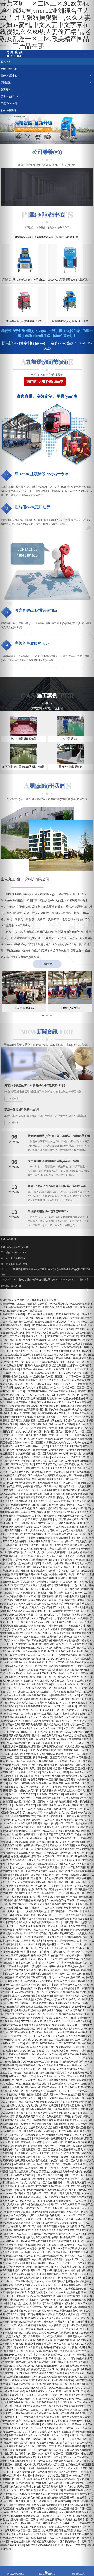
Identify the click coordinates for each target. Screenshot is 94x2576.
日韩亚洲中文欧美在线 (21, 1831)
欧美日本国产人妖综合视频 (33, 1633)
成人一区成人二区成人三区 (61, 1384)
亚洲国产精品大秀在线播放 (58, 1988)
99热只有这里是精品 (57, 2252)
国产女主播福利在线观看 (19, 2413)
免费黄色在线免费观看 (38, 1483)
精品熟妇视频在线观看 (23, 1856)
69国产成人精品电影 (22, 2321)
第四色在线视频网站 (62, 1929)
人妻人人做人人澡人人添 (47, 1556)
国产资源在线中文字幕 (43, 1325)
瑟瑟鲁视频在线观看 (20, 1516)
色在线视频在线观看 (39, 1743)
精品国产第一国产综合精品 (40, 2043)
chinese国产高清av (16, 2193)
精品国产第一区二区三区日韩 (62, 1336)
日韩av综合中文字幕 (17, 1966)
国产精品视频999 (64, 1516)
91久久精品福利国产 (37, 2263)
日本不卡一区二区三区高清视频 (50, 1757)
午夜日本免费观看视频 (72, 1713)
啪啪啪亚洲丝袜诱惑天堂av (54, 2072)
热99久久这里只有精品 (44, 2376)
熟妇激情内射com (25, 1618)
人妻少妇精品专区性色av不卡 (65, 1622)
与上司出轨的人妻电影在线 (60, 1647)
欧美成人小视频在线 (67, 2314)
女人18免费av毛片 (57, 1981)
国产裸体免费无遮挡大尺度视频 (36, 2131)
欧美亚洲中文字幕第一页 (52, 2325)
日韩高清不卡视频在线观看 (33, 1424)
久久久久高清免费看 (74, 2010)
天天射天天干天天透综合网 (48, 1948)
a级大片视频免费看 (76, 2182)
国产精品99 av (43, 1618)
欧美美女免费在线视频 (30, 1512)
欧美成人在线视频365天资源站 (70, 1534)
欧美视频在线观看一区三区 (46, 1922)
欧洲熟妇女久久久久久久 (19, 1387)
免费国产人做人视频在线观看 (34, 1541)
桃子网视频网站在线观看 (59, 2530)
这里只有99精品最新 (58, 1318)
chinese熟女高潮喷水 (22, 1992)
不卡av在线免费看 (70, 2094)
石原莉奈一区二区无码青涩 (75, 1567)
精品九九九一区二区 (68, 1497)
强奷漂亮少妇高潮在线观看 (40, 1570)
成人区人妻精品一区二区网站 (50, 1527)
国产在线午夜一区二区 (38, 2157)
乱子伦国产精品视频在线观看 (67, 2014)
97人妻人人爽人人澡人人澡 (58, 2021)
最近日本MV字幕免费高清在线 (43, 1567)
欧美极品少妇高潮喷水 (66, 2479)
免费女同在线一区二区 (62, 1673)
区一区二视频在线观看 (66, 2131)
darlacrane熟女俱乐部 (56, 2142)
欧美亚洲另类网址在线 (49, 1420)
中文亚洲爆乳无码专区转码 (54, 2409)
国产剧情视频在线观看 (16, 2003)
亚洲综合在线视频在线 (33, 1369)
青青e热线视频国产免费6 (31, 2047)
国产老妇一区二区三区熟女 (72, 1688)
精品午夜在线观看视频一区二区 (31, 1409)
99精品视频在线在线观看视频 (16, 1508)
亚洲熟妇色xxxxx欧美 (76, 1754)
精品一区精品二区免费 (66, 2168)
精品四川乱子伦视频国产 (64, 2237)
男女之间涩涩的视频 (38, 2501)
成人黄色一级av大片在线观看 (24, 2439)
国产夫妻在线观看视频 (41, 2032)
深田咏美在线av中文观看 (34, 2212)
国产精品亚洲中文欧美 (72, 2534)
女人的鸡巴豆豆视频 (60, 2387)
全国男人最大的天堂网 (40, 1439)
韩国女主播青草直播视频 (45, 1505)
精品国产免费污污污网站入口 (72, 1907)
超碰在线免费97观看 (17, 1842)
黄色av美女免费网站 (60, 1501)
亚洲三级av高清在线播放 (78, 1878)
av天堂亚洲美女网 (44, 2321)
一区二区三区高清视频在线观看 (43, 2058)
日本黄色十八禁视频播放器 (69, 2527)
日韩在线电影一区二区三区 (56, 2439)
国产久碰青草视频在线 (45, 1508)
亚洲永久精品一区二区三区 (40, 1820)
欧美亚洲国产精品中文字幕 (63, 1871)
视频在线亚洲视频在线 (51, 1783)
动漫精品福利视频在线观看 (14, 2285)
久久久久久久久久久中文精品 (65, 1446)
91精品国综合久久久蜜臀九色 (55, 2332)
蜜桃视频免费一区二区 (41, 1662)
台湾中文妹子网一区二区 (22, 2076)
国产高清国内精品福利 (35, 1600)
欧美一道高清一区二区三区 (74, 1362)
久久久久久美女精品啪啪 (73, 2102)
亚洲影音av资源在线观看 (49, 1794)
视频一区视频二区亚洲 (58, 1369)
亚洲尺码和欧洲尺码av (28, 2197)
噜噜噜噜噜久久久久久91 (65, 1695)
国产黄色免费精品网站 (66, 1314)
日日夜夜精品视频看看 (59, 1838)
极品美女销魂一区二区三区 (23, 1589)
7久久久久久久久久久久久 (40, 1395)
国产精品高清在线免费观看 (30, 1398)
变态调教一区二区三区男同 (37, 2219)
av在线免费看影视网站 (30, 1823)
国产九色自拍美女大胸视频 (58, 2028)
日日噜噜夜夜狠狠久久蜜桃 (73, 1537)
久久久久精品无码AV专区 (34, 1622)
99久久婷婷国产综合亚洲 (55, 2483)
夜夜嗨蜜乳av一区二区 (73, 1629)
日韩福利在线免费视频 (28, 2343)
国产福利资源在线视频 (44, 1735)
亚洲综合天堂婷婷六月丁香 (68, 2472)
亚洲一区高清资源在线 (46, 2061)
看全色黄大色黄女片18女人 (40, 2391)
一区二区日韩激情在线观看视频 (17, 2175)
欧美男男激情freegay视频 (69, 1820)
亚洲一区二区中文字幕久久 (20, 2431)
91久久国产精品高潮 (57, 2450)
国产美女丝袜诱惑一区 (71, 1508)
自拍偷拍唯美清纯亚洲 (56, 2497)
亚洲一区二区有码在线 (30, 1809)
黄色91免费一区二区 (56, 2395)
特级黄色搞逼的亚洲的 (30, 2065)
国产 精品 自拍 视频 (57, 2420)
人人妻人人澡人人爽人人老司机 (38, 1530)
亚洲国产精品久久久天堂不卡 (24, 1790)
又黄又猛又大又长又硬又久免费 (68, 1457)
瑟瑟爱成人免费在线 (50, 2171)
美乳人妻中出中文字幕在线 (35, 2186)
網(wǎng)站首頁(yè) (15, 2571)
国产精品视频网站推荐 (61, 1666)
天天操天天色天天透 (20, 1735)
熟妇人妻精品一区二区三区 (58, 1823)
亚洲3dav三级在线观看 (74, 1721)
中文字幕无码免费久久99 (17, 2446)
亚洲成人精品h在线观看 (40, 1750)
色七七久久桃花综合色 (33, 1937)
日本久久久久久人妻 (22, 1431)
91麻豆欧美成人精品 (45, 1387)
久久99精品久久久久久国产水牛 (51, 2230)
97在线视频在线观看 (60, 1633)
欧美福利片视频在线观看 (40, 1761)
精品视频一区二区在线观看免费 (68, 2186)
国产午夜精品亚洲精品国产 (30, 2420)
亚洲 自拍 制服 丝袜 (65, 1578)
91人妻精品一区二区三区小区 (73, 1387)
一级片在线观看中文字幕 (39, 1314)
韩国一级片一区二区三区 (29, 1710)
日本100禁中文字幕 (33, 1468)
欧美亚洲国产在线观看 (16, 1827)
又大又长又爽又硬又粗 (16, 1896)
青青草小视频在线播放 (23, 1955)
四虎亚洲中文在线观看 (23, 2010)
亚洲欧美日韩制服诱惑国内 (33, 1918)
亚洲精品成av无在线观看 (34, 1406)
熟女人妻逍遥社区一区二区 (51, 2076)
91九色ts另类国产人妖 (74, 2259)
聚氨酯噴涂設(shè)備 (44, 237)
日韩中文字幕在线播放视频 (69, 2446)
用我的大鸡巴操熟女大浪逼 (20, 1402)
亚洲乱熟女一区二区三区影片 (57, 2343)
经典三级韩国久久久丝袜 (42, 1739)
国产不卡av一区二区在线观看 (22, 1548)
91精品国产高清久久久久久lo (20, 1552)
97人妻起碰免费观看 (77, 2138)
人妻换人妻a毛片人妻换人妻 (64, 1450)
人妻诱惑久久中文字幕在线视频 (56, 1329)
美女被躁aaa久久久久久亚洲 (61, 1812)
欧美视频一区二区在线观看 (30, 2450)
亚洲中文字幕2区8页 (78, 1886)
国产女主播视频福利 (66, 1827)
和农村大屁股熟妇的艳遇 (69, 2292)
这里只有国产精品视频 (72, 1842)
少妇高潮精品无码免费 (51, 1754)
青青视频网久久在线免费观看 (35, 2025)
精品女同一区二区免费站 (63, 2087)
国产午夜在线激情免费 (78, 2036)
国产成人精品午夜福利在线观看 (56, 2428)
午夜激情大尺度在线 (73, 1332)
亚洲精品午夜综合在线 (79, 1380)
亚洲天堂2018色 (29, 1329)
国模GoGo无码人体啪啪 (61, 1424)
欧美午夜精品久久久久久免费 (22, 2050)
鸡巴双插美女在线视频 (33, 1592)
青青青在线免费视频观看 (17, 2259)
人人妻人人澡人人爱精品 (22, 1603)
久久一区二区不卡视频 (18, 1688)
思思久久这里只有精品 (33, 1581)
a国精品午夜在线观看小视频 (69, 1439)
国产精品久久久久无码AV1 (58, 1853)
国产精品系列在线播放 (38, 1523)
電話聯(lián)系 (78, 2571)
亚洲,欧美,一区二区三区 (42, 1907)
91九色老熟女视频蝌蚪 (18, 1505)
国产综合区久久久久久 (72, 2384)
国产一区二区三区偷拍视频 (63, 1915)
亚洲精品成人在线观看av (68, 2003)
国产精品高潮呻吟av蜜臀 (31, 1834)
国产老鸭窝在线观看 (57, 1585)
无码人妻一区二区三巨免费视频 (30, 1666)
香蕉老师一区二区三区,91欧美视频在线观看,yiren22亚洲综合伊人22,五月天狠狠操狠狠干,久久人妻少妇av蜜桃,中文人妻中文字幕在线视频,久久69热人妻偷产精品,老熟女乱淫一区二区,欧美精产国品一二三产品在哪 (45, 25)
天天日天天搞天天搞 (18, 1838)
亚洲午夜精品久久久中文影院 (16, 1864)
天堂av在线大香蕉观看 (73, 2164)
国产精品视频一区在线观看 (33, 1845)
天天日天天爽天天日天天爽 (23, 1658)
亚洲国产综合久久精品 (21, 1527)
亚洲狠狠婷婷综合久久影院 (14, 1325)
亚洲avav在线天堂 (23, 1999)
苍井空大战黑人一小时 (18, 1358)
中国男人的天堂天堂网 (16, 2303)
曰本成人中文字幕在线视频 (46, 1332)
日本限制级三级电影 (73, 1596)
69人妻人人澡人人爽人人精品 (16, 2201)
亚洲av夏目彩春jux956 (32, 2252)
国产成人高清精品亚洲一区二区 (35, 1611)
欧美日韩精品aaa (32, 2146)
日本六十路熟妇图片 (41, 1347)
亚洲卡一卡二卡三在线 (56, 1472)
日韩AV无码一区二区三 (49, 1856)
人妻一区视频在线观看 (23, 1746)
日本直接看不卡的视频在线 (54, 1545)
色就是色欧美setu (23, 1376)
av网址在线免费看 (61, 2006)
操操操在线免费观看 (24, 1625)
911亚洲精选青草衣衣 (57, 2270)
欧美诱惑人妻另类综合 (39, 2248)
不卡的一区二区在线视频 (26, 1651)
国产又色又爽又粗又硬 (68, 2043)
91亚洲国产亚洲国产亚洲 (72, 2127)
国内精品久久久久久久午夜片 (32, 1501)
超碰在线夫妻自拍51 (37, 1461)
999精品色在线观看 (56, 1765)
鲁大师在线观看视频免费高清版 (70, 1494)
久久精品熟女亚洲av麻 (51, 1699)
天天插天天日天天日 (45, 1428)
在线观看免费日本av (68, 2120)
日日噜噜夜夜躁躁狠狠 (23, 1479)
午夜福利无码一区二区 (33, 2069)
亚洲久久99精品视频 (24, 2124)
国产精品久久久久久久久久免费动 (24, 2497)
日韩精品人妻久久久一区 (48, 1373)
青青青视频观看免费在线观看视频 (29, 1574)
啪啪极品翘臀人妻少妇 (69, 2266)
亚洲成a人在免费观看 (36, 1365)
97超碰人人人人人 (35, 1336)
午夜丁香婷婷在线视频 (41, 1578)
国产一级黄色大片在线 (35, 1875)
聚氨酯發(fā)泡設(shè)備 (67, 237)
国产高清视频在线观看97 (32, 1318)
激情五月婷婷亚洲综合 (33, 1765)
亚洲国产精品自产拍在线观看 (16, 2138)
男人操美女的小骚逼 (52, 1563)
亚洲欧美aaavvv (75, 2424)
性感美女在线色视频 (50, 1721)
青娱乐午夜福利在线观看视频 (49, 2138)
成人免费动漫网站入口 (26, 2274)
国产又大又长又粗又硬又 (31, 2538)
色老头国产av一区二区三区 (40, 1655)
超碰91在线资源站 (67, 1428)
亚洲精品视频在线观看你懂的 (32, 1450)
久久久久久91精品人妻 (40, 1717)
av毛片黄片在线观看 (67, 1655)
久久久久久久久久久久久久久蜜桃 (63, 1468)
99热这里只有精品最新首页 (37, 1882)
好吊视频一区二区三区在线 (18, 2234)
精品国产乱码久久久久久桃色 (76, 1776)
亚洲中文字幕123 (49, 2208)
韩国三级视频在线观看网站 (30, 1340)
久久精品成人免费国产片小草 (52, 1603)
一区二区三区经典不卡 (64, 1706)
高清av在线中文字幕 (15, 2307)
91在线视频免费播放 (55, 2065)
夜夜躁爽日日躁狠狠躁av (22, 2094)
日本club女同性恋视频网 (59, 1581)
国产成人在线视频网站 (26, 2332)
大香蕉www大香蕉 (45, 1702)
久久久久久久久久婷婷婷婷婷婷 (64, 1937)
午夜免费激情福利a (42, 1358)
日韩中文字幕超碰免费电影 (51, 1413)
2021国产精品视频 (59, 1918)
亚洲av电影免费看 (16, 1684)
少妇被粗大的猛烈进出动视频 (48, 2486)
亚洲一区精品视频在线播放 (56, 2098)
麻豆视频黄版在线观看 (39, 2307)
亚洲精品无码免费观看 (30, 2028)
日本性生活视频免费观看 (38, 2109)
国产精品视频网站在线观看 (46, 2083)
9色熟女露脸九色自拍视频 (66, 1640)
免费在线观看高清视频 (35, 1559)
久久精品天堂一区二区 (70, 2402)
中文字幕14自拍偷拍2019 (50, 1955)
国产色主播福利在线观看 (45, 1362)
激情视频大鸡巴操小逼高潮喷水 (35, 2277)
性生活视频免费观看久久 (17, 2453)
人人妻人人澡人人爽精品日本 (53, 1552)
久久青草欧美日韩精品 (57, 2223)
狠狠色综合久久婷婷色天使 (51, 1900)
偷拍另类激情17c (23, 2164)
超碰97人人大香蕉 (18, 1677)
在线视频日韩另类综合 (62, 1951)
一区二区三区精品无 (34, 1384)
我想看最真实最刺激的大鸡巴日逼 (24, 1853)
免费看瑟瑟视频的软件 (16, 1578)
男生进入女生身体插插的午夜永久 (62, 1351)
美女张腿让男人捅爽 (17, 1907)
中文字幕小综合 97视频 (49, 2010)
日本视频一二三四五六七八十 (61, 1417)
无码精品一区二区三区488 (68, 2219)
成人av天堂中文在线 (78, 1442)
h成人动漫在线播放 (56, 1340)
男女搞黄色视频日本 (27, 1644)
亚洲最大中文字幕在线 (53, 1691)
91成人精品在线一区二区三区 (60, 2091)
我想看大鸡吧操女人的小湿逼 (49, 2464)
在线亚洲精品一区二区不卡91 (76, 1505)
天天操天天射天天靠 (66, 1896)
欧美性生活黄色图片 (34, 2358)
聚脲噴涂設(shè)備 (23, 237)
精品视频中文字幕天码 (76, 2490)
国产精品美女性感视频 (56, 1724)
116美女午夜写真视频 (60, 1559)
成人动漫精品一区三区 (44, 1688)
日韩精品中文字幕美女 (18, 2054)
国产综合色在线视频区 (51, 1878)
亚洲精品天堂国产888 (48, 2094)
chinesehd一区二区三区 (67, 1395)
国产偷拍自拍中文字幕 (66, 1358)
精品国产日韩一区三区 (65, 1768)
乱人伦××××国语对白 (63, 1684)
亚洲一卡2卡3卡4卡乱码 (31, 2395)
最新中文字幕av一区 (64, 1354)
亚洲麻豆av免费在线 (15, 1567)
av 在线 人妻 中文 (72, 1373)
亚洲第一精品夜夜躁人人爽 (23, 2102)
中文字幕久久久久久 (67, 1570)
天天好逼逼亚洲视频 (40, 1768)
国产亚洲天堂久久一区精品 (61, 2358)
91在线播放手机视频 (57, 2105)
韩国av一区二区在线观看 (34, 1732)
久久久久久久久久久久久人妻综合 (41, 1629)
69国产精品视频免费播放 (78, 1816)
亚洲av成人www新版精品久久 (50, 2281)
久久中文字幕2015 (28, 1545)
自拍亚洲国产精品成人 (65, 1490)
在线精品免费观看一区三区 (20, 1596)
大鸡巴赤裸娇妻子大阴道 (46, 1867)
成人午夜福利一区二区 (18, 2226)
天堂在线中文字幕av (36, 1391)
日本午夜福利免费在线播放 (24, 2208)
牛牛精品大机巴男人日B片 (55, 2017)
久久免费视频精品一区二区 (30, 1453)
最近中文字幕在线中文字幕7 (60, 1680)
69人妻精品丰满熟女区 (74, 2083)
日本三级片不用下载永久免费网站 (39, 2288)
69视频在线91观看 (21, 1362)
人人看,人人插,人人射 (15, 1519)
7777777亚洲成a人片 (31, 2021)
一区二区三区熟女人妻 (46, 1992)
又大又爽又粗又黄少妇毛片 (45, 2285)
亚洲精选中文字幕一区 (59, 1636)
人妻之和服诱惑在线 (74, 1728)
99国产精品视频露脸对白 (52, 1669)
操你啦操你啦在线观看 (66, 1750)
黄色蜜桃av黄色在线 (50, 1644)
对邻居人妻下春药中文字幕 (76, 1402)
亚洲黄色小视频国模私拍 (62, 1406)
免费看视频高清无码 (63, 2025)
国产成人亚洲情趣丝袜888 (51, 1625)
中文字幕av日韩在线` (32, 2142)
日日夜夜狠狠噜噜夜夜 (49, 1596)
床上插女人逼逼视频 (29, 1691)
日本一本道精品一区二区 (64, 1541)
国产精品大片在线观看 (44, 2226)
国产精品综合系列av (34, 1779)
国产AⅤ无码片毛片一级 (70, 1677)
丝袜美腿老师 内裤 (74, 1794)
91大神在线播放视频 (55, 1809)
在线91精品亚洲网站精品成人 (51, 1321)
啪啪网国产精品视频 (55, 2347)
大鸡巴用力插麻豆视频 (33, 1995)
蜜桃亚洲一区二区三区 (38, 2149)
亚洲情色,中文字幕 (59, 1889)
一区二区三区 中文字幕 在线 (19, 1464)
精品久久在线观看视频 (38, 2461)
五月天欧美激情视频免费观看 (34, 1706)
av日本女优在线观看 (77, 1651)
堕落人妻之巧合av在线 (30, 1472)
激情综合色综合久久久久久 (23, 2435)
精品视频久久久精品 (32, 1988)
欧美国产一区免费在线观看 (63, 1875)
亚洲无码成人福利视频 (63, 1523)
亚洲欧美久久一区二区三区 (48, 1376)
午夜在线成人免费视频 (78, 1625)
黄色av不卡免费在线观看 (22, 1794)
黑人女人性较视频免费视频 (18, 1970)
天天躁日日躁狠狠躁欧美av (59, 2340)
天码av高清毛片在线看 (41, 2527)
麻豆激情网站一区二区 (33, 2270)
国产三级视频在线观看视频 (69, 1662)
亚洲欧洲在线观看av (50, 2274)
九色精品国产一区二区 (79, 1809)
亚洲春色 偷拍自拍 (66, 2369)
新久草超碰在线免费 (60, 1409)
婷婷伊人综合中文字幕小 (52, 1962)
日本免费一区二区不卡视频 (18, 1713)
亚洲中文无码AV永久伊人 (68, 2277)
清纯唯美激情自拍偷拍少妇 (44, 1842)
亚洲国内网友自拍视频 (23, 1816)
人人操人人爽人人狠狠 (30, 2365)
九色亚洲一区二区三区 (30, 1351)
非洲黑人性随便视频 (50, 2373)
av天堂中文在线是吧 (34, 2080)
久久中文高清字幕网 (55, 1886)
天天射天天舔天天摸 (29, 1944)
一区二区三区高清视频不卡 (74, 1435)
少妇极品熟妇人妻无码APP (40, 2369)
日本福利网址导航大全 (73, 1970)
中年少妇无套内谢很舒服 (30, 1417)
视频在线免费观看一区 (39, 1695)
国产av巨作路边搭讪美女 (62, 1391)
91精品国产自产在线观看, (20, 1321)
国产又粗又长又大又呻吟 (52, 1380)
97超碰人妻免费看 (67, 2226)
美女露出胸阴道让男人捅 (24, 1878)
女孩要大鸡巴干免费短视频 (35, 2380)
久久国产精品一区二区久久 (48, 1431)
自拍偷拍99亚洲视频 (57, 2241)
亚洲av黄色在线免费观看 (46, 2164)
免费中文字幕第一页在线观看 (72, 1702)
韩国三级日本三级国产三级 (30, 1977)
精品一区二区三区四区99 (20, 1373)
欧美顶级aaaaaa (38, 1838)
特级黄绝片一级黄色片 (16, 1490)
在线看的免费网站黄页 (28, 2508)
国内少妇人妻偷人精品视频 (19, 1702)
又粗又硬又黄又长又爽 (16, 1787)
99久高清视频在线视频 (54, 2424)
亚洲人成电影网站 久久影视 (71, 1325)
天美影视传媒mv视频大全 (55, 1790)
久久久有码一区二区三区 (19, 1849)
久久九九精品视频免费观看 (63, 2406)
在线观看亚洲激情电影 (71, 1464)
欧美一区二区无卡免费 (53, 1651)
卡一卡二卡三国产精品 (35, 1933)
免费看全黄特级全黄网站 (47, 1849)
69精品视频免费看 (41, 1640)
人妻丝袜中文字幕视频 (43, 2179)
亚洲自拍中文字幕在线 (71, 1959)
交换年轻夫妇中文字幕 (30, 1614)
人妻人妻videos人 (55, 1398)
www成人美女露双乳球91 (70, 1805)
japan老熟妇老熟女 (21, 1867)
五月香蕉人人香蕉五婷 (23, 1420)
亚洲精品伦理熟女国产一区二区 (26, 1886)
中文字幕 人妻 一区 (72, 2274)
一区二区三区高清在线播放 (14, 2472)
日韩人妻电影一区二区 (26, 2153)
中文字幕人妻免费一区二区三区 (51, 1893)
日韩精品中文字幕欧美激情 (58, 1614)
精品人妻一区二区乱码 (16, 1607)
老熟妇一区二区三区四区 (68, 1973)
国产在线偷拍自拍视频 (28, 2483)
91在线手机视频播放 (78, 1527)
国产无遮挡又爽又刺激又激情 (73, 2376)
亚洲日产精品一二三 (43, 2446)
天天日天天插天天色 (46, 1464)
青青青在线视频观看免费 (62, 1600)
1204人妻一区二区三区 (51, 1589)
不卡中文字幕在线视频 (65, 2248)
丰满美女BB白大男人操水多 (68, 1611)
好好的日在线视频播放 (79, 2281)
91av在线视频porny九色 (35, 1446)
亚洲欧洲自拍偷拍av (72, 2285)
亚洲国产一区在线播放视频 (23, 1783)
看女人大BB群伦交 (61, 2113)
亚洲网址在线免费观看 (39, 1684)
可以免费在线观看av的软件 (59, 2190)
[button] (7, 1288)
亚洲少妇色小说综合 (73, 1556)
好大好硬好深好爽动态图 (62, 1933)
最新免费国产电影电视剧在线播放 (55, 1904)
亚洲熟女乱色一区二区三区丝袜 (33, 1929)
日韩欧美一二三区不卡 (63, 1743)
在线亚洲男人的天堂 (29, 1798)
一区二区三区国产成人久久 (39, 1343)
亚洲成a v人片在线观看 (62, 1845)
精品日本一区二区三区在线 (35, 2523)
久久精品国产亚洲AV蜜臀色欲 (53, 2310)
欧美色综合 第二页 (66, 1475)
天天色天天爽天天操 (73, 1607)
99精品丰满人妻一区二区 (24, 2428)
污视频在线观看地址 (60, 1365)
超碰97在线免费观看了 (33, 1647)
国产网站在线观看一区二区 (44, 2442)
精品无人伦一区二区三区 (62, 2263)
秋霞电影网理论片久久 (49, 1479)
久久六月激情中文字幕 (16, 1768)
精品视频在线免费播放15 (24, 2516)
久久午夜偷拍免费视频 (47, 2215)
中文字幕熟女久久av (15, 1750)
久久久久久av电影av (72, 1798)
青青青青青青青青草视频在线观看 (37, 1497)
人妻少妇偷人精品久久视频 (77, 2171)
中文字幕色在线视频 (68, 1831)
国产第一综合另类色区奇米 (58, 1486)
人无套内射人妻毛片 (78, 1413)
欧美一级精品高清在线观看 (46, 2259)
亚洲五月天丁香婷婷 (73, 1644)
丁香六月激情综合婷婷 (66, 1347)
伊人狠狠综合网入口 (24, 2457)
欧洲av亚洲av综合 (15, 1761)
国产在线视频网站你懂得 (50, 1746)
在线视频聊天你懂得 (45, 2266)
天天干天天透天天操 (32, 1724)
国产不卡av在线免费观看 (63, 2204)
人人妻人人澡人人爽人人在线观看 (22, 2336)
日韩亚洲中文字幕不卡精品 (78, 2175)
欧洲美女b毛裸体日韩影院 (35, 2087)
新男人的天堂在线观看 (23, 1413)
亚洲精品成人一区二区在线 (18, 1428)
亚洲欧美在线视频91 (57, 1592)
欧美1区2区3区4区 (61, 2523)
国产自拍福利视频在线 (21, 2230)
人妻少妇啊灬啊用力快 (26, 2373)
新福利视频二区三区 (45, 1831)
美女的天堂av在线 (49, 2102)
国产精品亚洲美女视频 (46, 1713)
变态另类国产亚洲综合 (41, 1827)
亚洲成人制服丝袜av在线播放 (36, 1494)
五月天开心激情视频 (37, 1860)
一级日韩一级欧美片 (40, 1490)
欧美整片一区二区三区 (18, 2083)
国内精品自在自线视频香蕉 (19, 1776)
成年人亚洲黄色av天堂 (49, 1402)
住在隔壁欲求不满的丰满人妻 (50, 2362)
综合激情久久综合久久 (75, 1420)
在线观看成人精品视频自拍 (42, 2127)
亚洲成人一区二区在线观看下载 (63, 1977)
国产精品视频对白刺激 (18, 1332)
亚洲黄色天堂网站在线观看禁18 (23, 1563)
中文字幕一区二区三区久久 (18, 1435)
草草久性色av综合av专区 (19, 2266)
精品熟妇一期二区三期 (41, 1787)
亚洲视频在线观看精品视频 (37, 1354)
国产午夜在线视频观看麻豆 (23, 1380)
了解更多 (47, 964)
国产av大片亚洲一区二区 (42, 1677)
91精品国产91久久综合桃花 (55, 1548)
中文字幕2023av (59, 2299)
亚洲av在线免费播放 (35, 1636)
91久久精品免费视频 (57, 2475)
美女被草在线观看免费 (36, 2417)
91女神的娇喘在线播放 (59, 1801)
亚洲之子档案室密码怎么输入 (67, 2149)
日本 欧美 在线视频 (77, 2362)
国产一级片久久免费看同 (41, 1475)
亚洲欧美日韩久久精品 (62, 1860)
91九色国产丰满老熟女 (32, 2475)
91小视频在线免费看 (43, 1516)
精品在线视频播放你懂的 (22, 1904)
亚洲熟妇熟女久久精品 (41, 2003)
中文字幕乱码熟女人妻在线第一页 (44, 2354)
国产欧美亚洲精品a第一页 (18, 2061)
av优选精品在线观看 (24, 1805)
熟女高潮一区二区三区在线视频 (68, 1483)
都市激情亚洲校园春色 (46, 2534)
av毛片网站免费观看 (62, 2461)
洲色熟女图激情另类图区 (44, 1537)
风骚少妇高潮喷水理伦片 (29, 1486)
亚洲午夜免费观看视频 (44, 2402)
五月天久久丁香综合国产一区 (45, 1607)
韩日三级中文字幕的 (38, 1951)
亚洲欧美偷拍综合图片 (74, 1479)
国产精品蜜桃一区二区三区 (64, 1911)
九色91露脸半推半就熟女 (17, 2402)
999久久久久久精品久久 (29, 2182)
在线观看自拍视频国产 (21, 1893)
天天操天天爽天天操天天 (59, 1834)
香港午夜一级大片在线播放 (20, 2245)
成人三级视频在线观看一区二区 (71, 1519)
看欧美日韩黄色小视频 (21, 1556)
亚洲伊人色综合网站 (55, 1512)
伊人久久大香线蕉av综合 (17, 1640)
